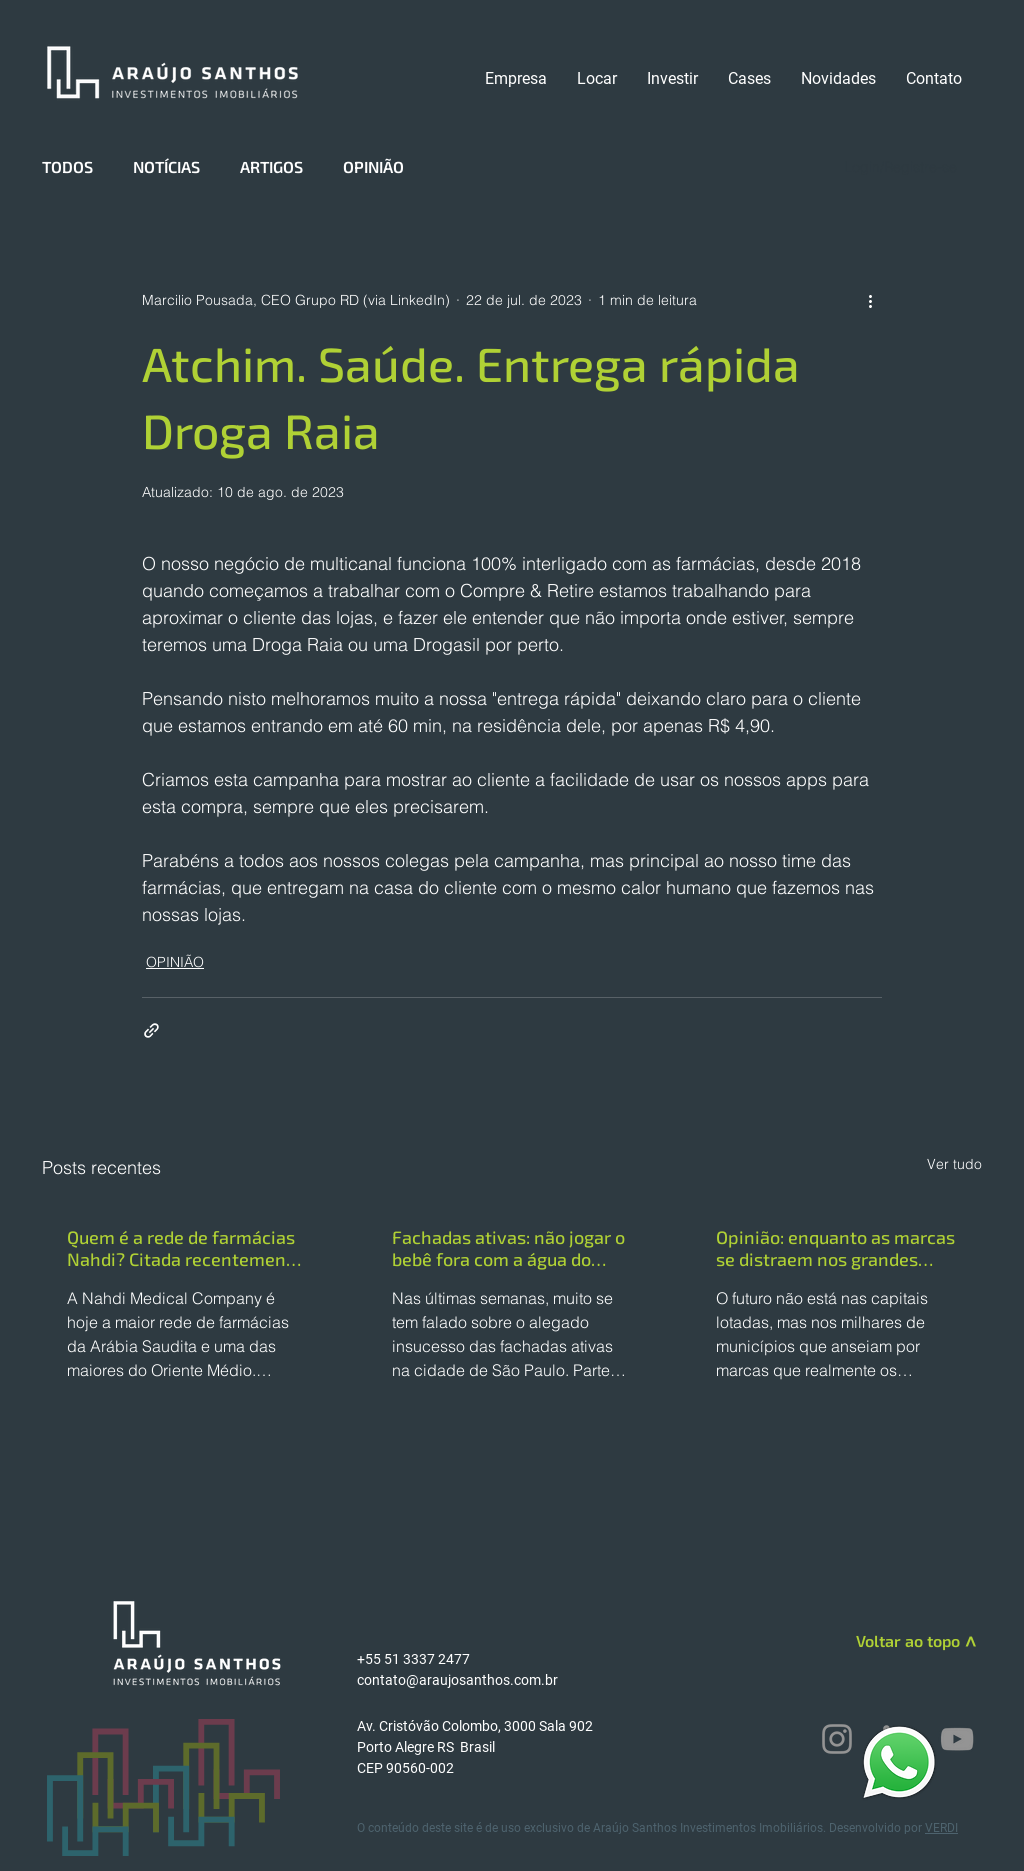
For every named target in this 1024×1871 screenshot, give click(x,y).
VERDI (941, 1828)
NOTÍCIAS (166, 166)
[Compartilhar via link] (151, 1030)
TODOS (67, 166)
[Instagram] (837, 1739)
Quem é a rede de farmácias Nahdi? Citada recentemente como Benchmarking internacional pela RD (185, 1248)
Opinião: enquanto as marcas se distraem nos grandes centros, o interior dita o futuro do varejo (835, 1248)
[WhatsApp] (899, 1761)
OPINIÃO (373, 166)
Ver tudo (954, 1164)
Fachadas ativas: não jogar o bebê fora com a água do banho (508, 1248)
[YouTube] (957, 1739)
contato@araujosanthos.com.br (457, 1680)
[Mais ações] (870, 300)
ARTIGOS (271, 166)
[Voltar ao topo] (888, 1641)
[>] (968, 1644)
